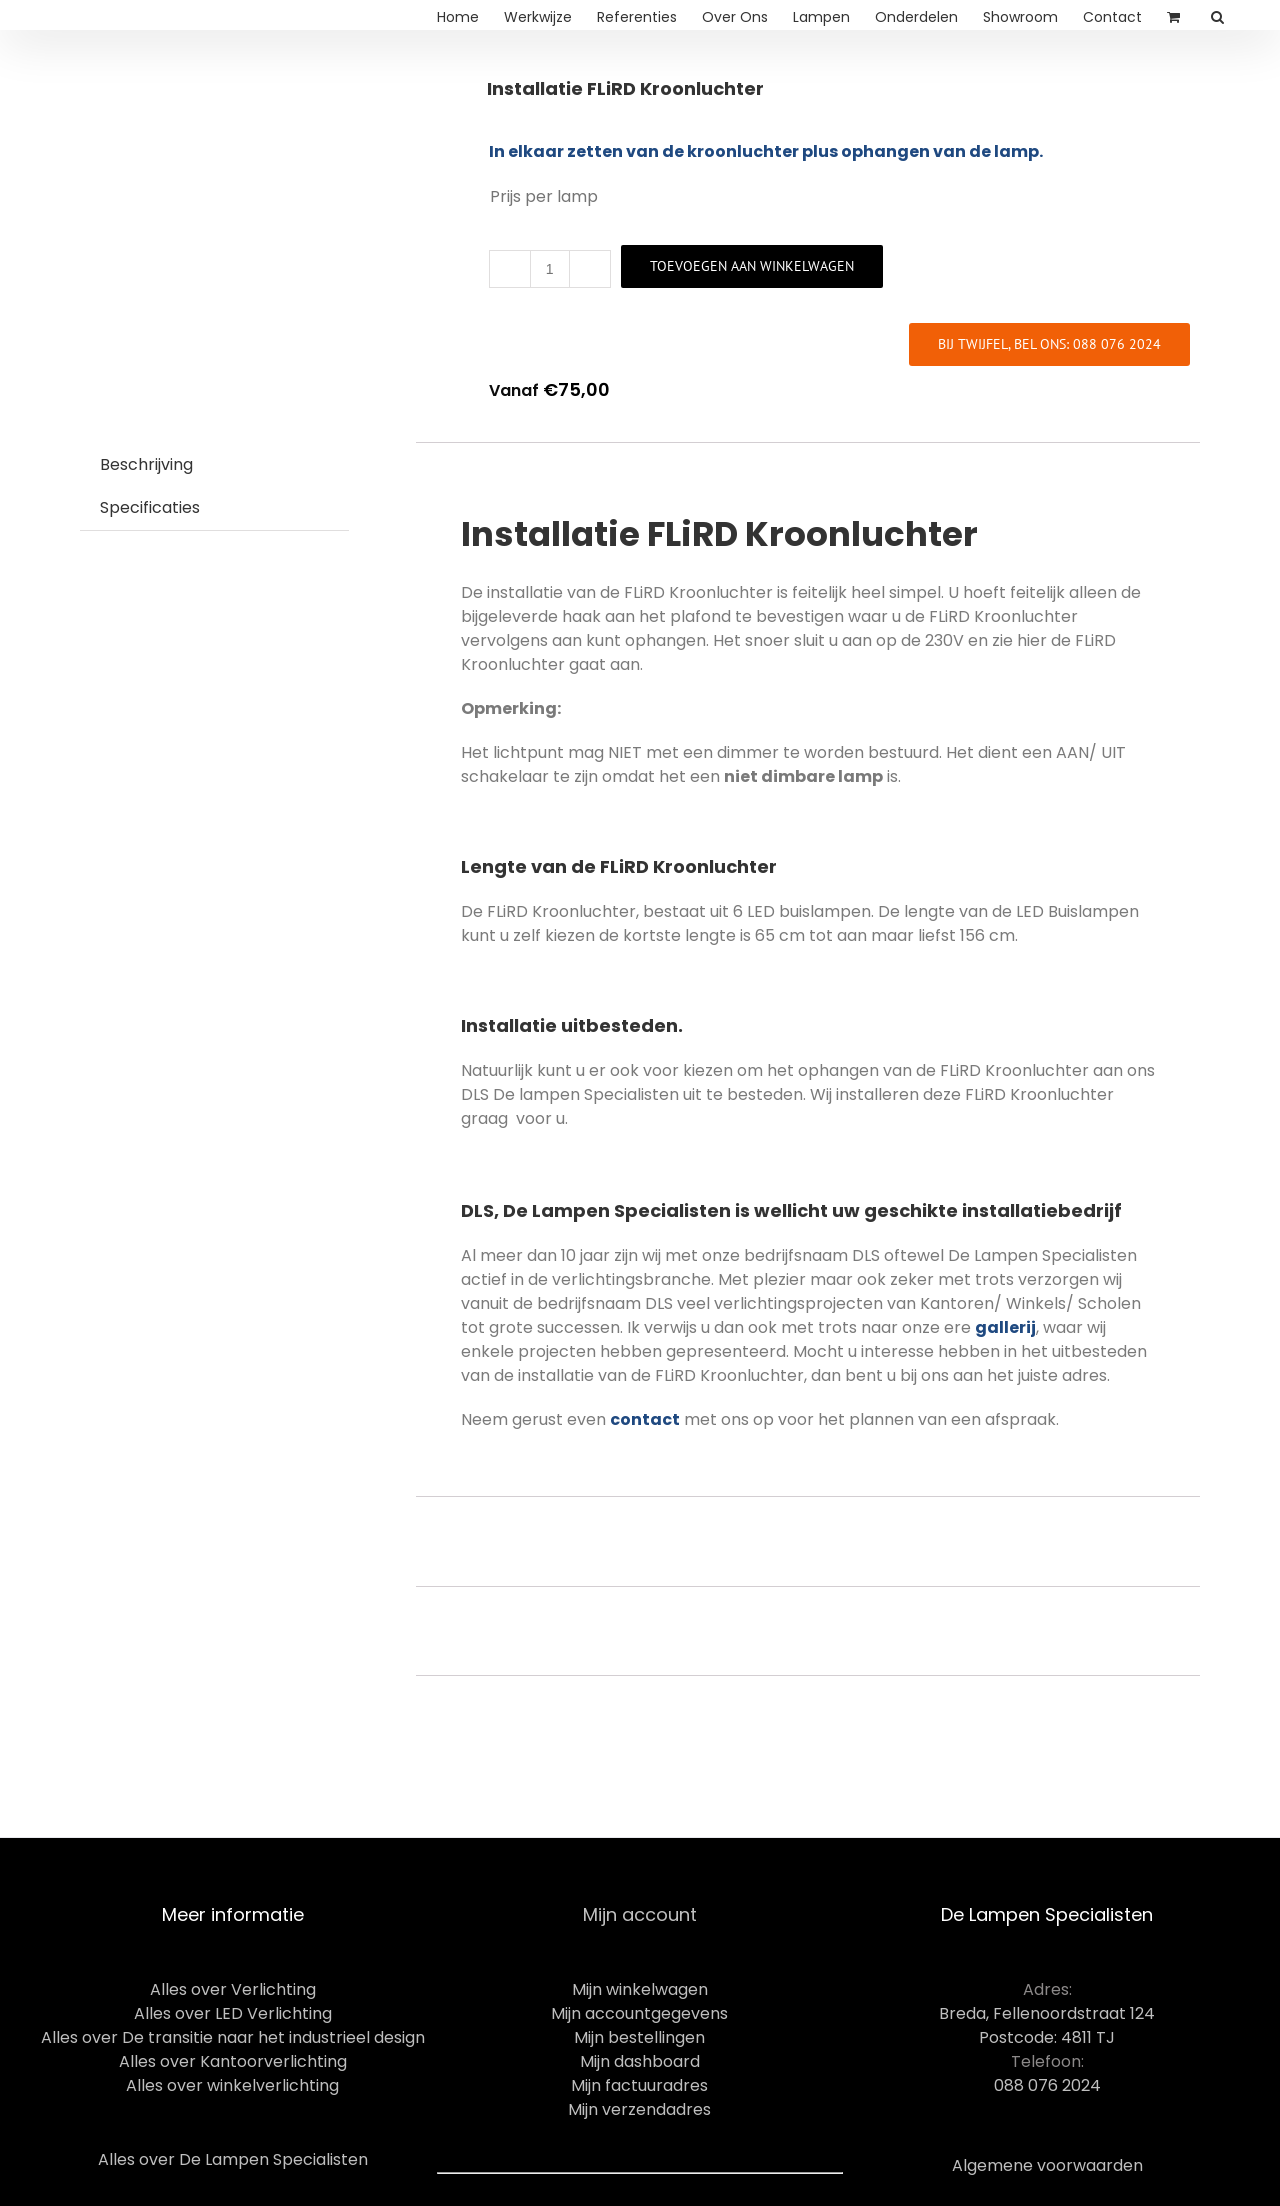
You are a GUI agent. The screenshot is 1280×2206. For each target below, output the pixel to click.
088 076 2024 (1047, 2085)
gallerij (1005, 1327)
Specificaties (150, 507)
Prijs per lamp (544, 196)
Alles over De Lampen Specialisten (233, 2159)
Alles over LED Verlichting (233, 2013)
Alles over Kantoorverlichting (233, 2061)
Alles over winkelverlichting (232, 2085)
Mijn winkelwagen (640, 1989)
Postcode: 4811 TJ (1047, 2037)
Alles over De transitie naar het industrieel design (233, 2037)
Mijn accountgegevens (639, 2013)
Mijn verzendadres (639, 2109)
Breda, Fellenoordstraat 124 (1047, 2013)
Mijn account (640, 1914)
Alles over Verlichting (233, 1989)
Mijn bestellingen (639, 2037)
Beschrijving (146, 464)
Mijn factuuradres (639, 2085)
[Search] (1218, 15)
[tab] (146, 465)
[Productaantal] (550, 269)
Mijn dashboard (640, 2061)
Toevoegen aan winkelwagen (752, 266)
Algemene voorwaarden (1047, 2165)
